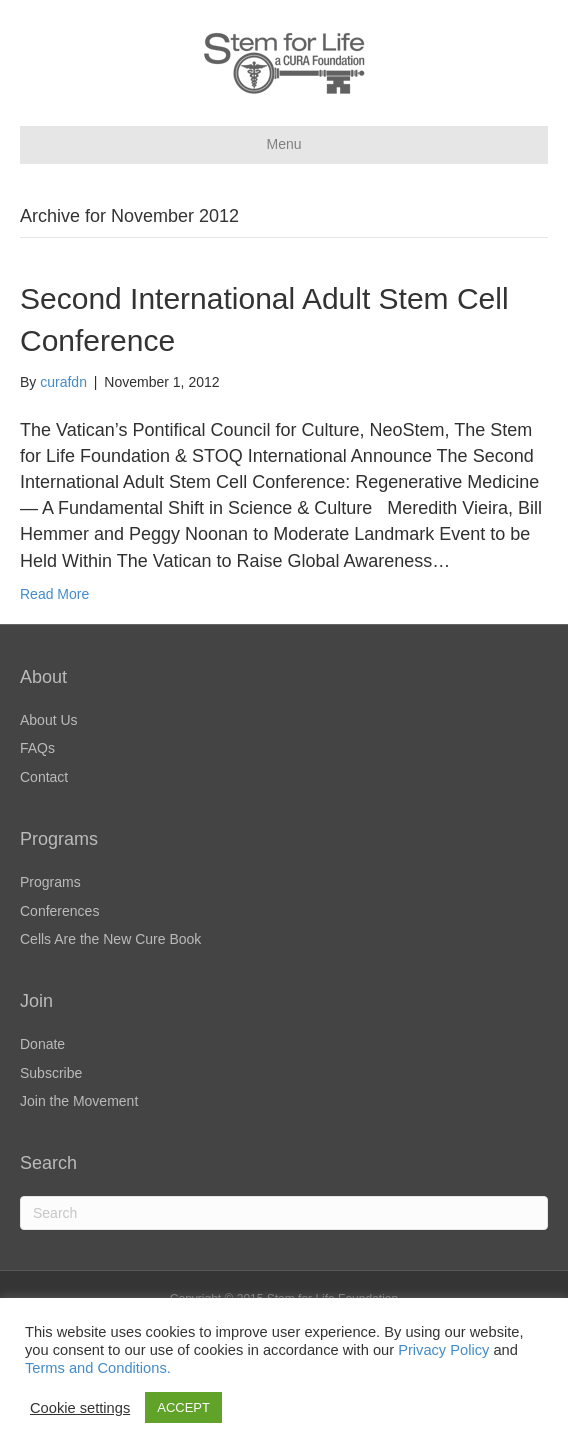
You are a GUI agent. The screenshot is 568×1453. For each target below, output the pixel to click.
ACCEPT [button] (183, 1407)
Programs (50, 882)
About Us (49, 720)
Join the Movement (79, 1101)
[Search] (284, 1213)
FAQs (37, 748)
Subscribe (51, 1073)
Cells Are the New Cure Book (110, 939)
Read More (54, 594)
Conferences (59, 911)
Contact (44, 777)
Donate (42, 1044)
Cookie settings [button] (80, 1408)
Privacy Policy (443, 1350)
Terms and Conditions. (98, 1368)
